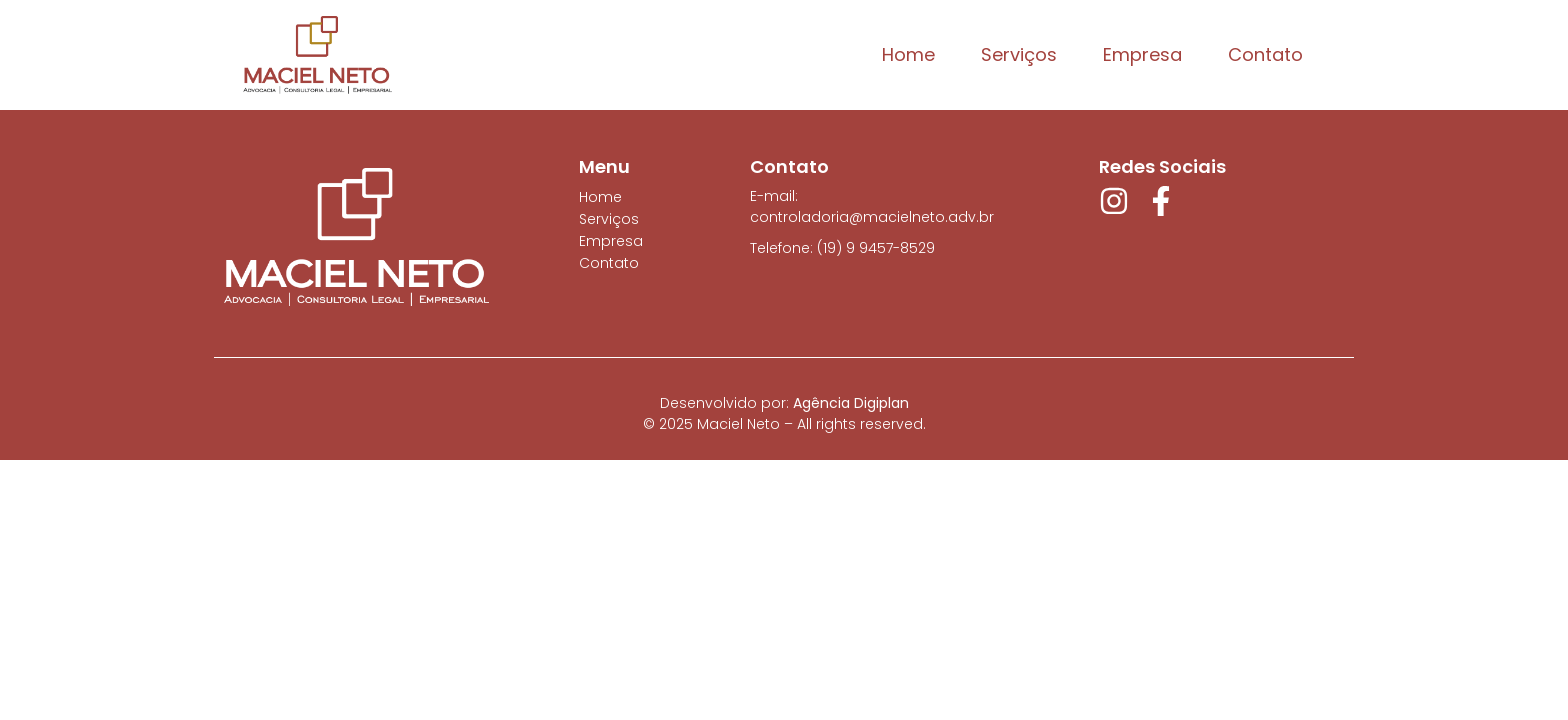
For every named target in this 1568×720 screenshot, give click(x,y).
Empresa (1142, 54)
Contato (1265, 54)
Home (908, 54)
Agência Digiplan (851, 403)
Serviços (1019, 54)
